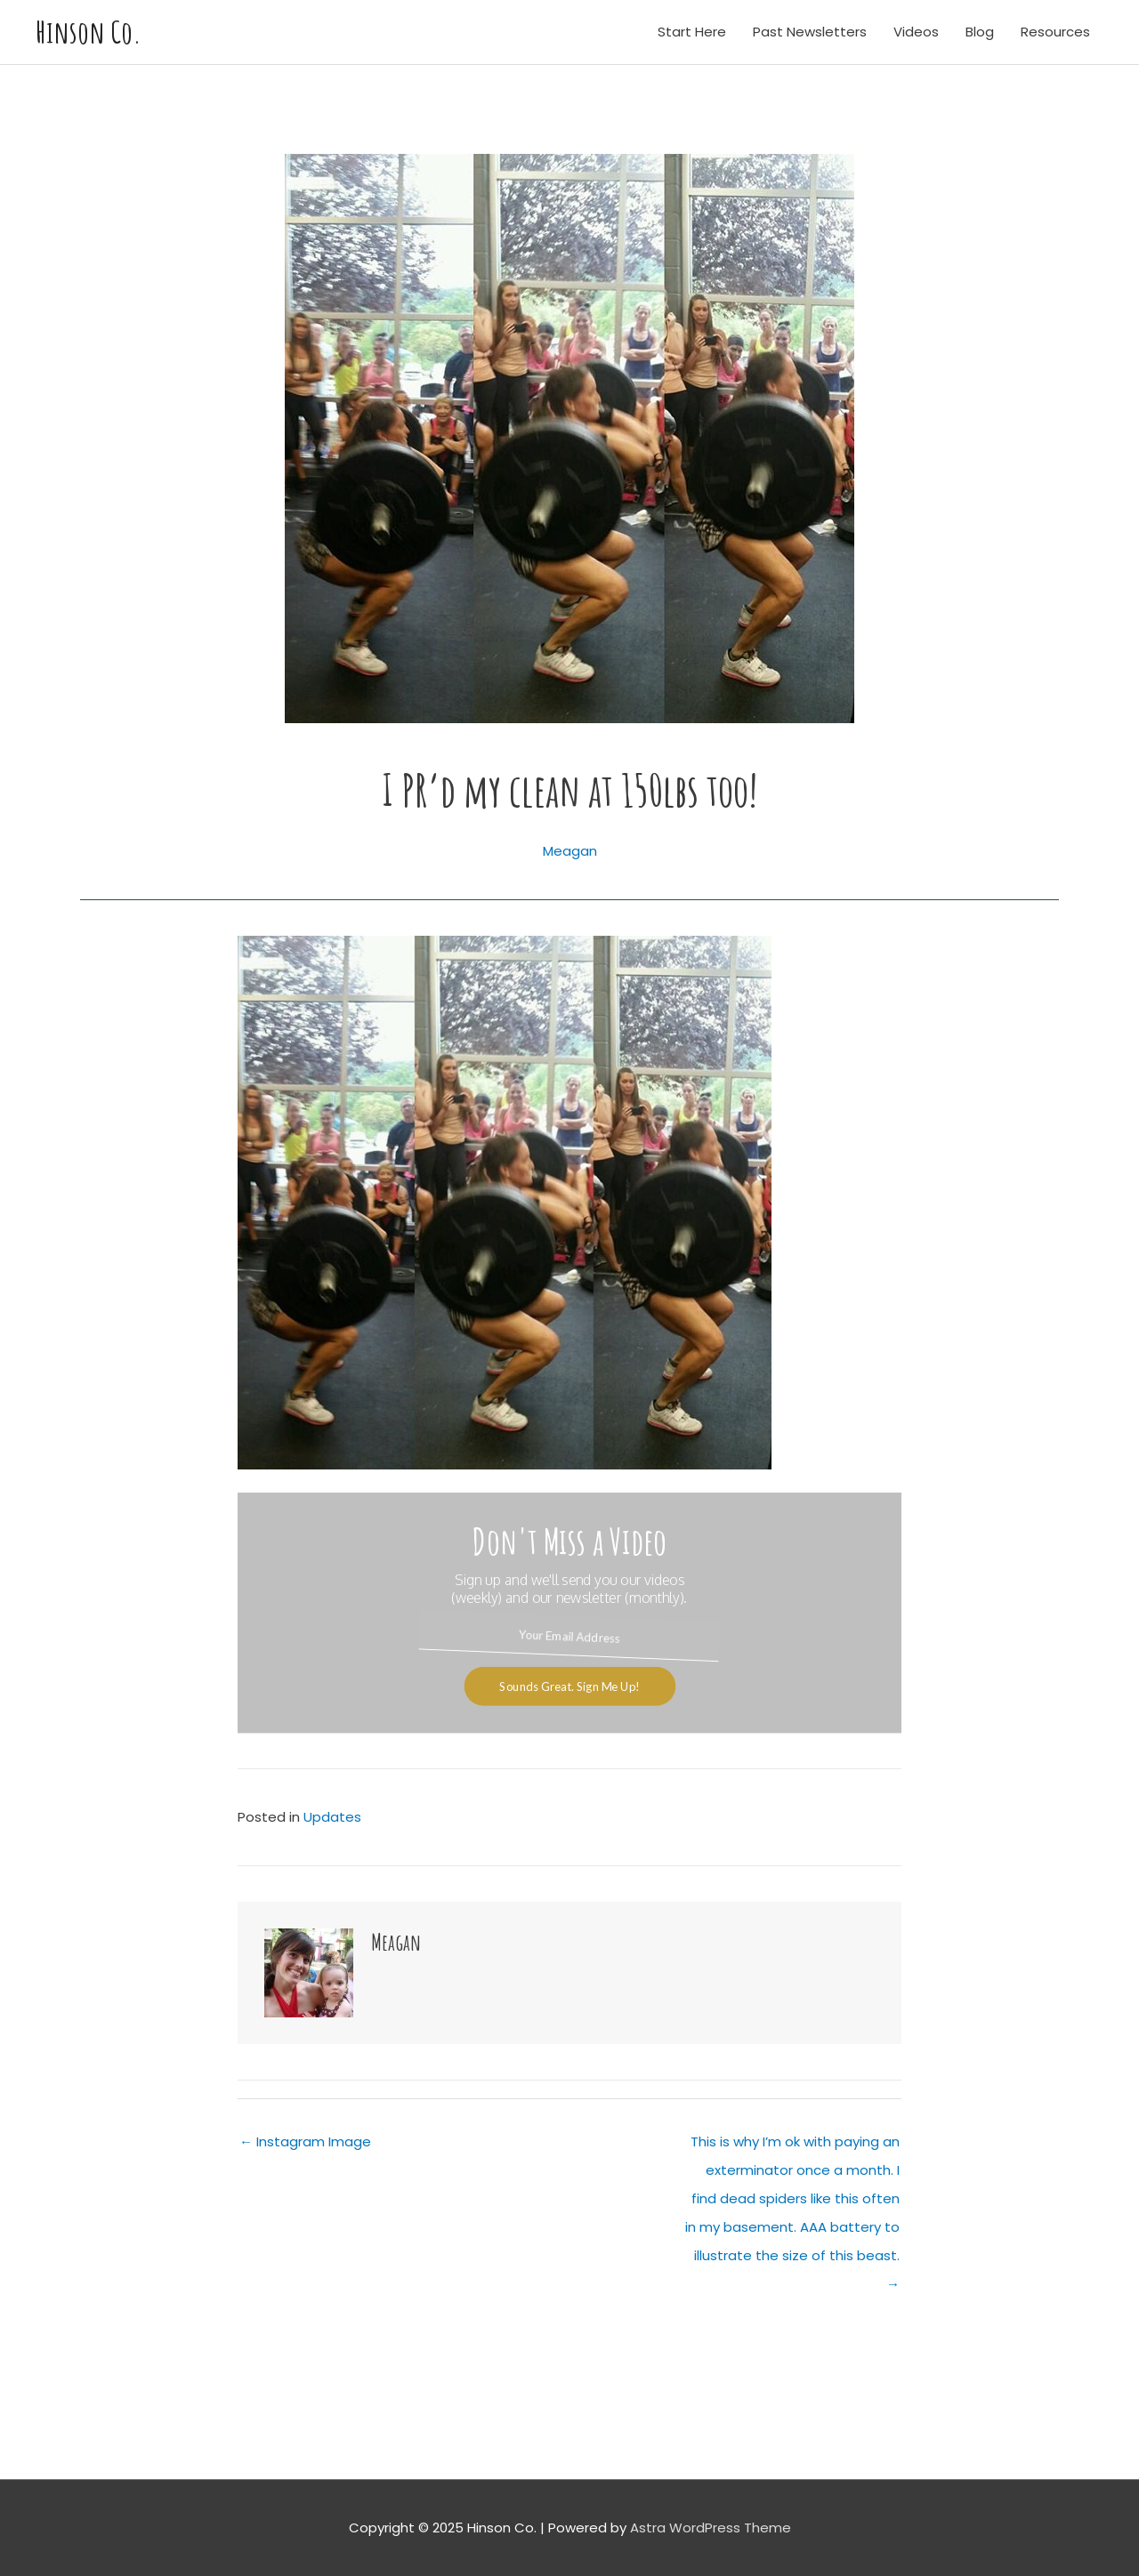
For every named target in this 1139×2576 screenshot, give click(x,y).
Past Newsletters (810, 31)
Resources (1055, 31)
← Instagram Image (305, 2141)
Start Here (692, 31)
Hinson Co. (88, 32)
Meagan (570, 850)
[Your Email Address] (569, 1636)
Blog (979, 31)
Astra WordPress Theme (710, 2527)
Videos (916, 31)
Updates (332, 1816)
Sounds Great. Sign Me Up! (569, 1685)
